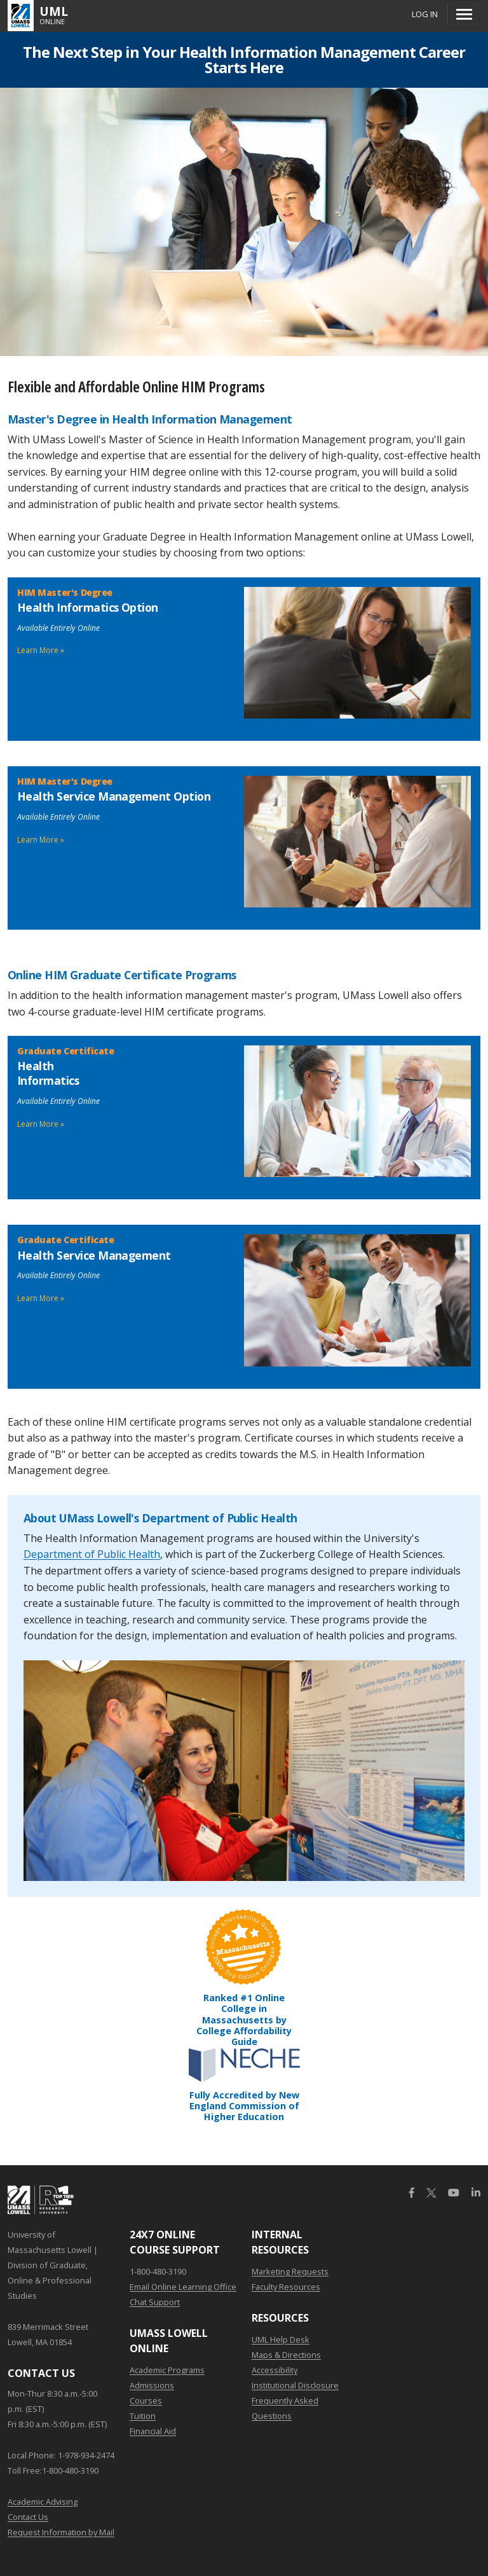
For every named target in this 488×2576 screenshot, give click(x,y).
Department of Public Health (92, 1554)
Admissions (152, 2385)
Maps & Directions (286, 2354)
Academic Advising (43, 2501)
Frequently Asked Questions (285, 2408)
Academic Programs (167, 2370)
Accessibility (274, 2370)
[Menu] (464, 14)
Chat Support (155, 2302)
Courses (146, 2400)
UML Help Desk (280, 2339)
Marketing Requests (290, 2271)
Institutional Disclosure (295, 2385)
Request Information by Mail (61, 2532)
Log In (425, 14)
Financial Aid (153, 2431)
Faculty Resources (286, 2286)
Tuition (143, 2415)
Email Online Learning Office (183, 2286)
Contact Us (28, 2517)
